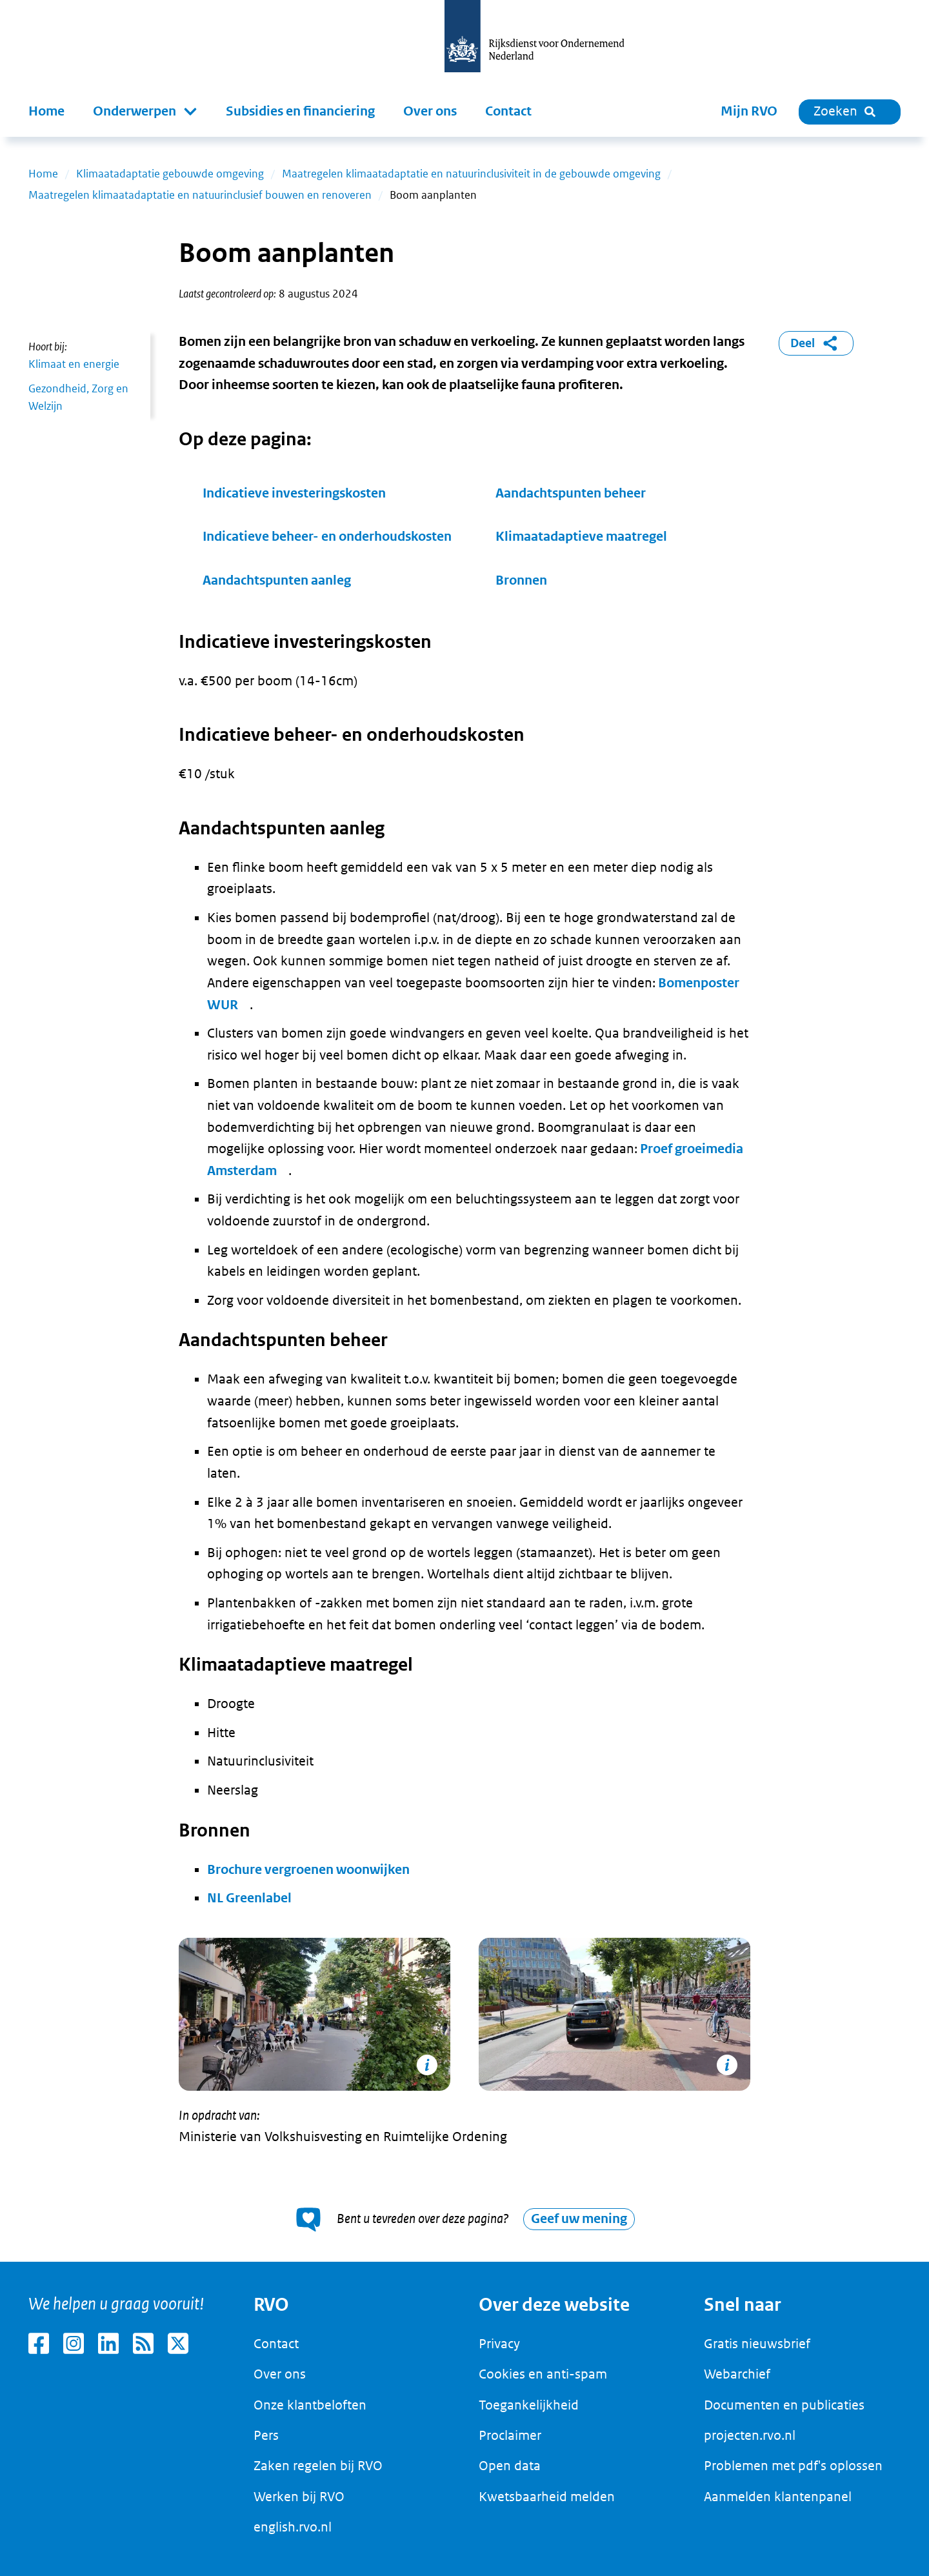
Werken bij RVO (299, 2496)
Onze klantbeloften (310, 2405)
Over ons (430, 111)
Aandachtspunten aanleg (278, 580)
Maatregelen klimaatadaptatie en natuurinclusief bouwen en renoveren (200, 195)
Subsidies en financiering (300, 111)
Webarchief (737, 2374)
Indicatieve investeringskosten (294, 493)
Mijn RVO (749, 111)
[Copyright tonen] (427, 2065)
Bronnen (521, 580)
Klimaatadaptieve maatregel (581, 536)
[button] (145, 111)
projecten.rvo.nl (749, 2435)
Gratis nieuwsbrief (757, 2343)
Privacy (499, 2343)
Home (46, 111)
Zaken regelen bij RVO (318, 2465)
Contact (508, 111)
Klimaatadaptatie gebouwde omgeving (170, 173)
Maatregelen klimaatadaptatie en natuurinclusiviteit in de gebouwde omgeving (471, 173)
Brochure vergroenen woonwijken (308, 1870)
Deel (816, 343)
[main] (464, 1199)
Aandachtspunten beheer (571, 493)
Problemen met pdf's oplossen (793, 2465)
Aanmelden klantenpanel (778, 2496)
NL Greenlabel (249, 1898)
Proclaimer (510, 2435)
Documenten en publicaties (784, 2405)
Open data (510, 2465)
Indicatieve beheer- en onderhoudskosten (327, 536)
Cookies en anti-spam (543, 2374)
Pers (266, 2435)
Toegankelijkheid (529, 2405)
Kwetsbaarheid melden (547, 2496)
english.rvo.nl (293, 2527)
